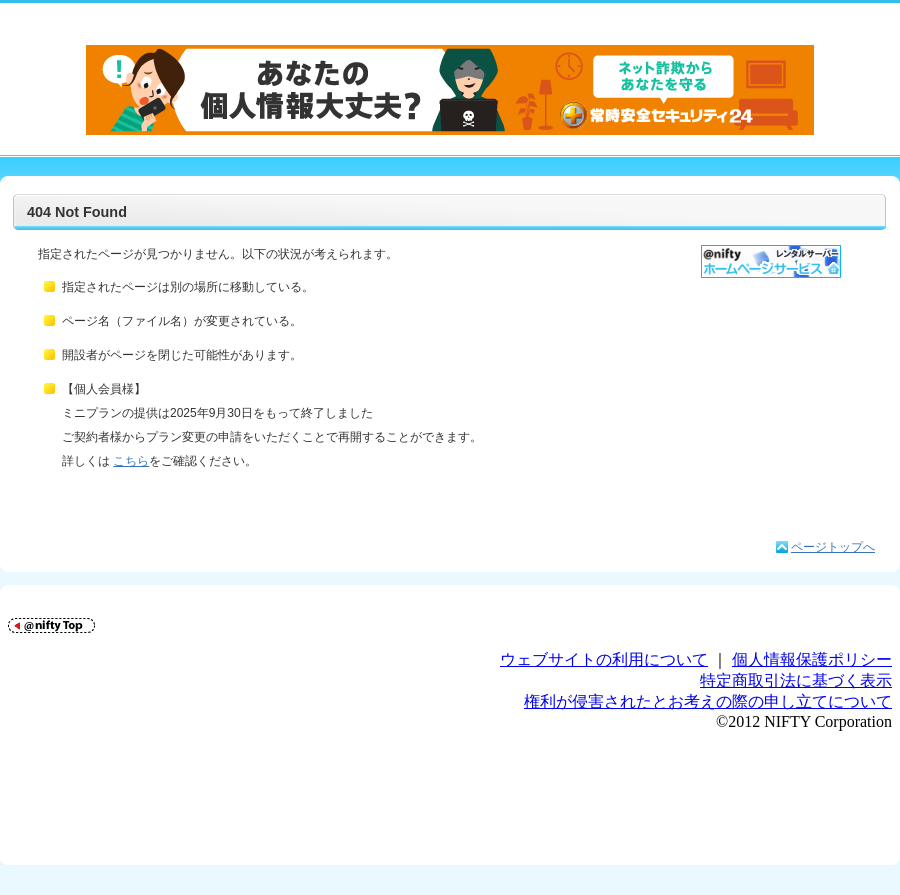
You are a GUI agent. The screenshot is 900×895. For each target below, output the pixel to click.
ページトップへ (833, 547)
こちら (131, 461)
